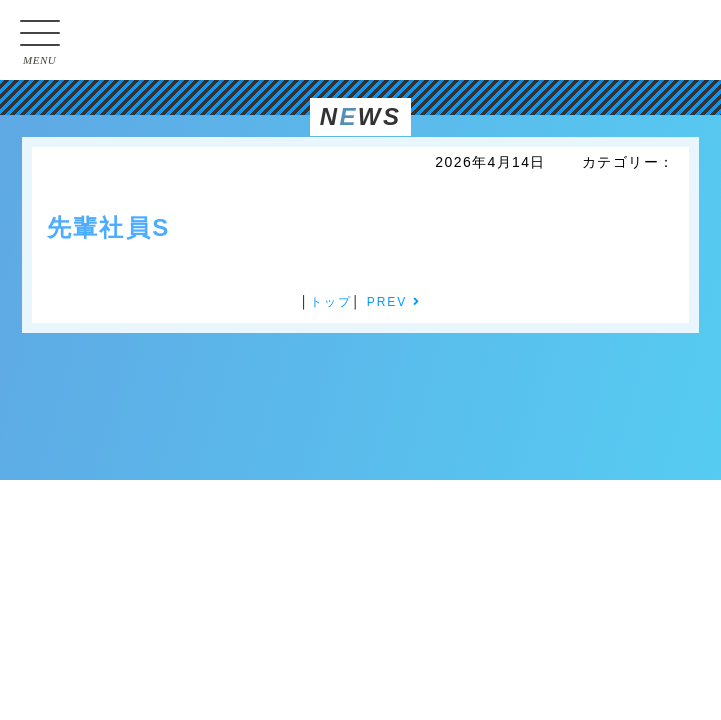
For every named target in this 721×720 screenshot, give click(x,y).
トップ (331, 302)
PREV (394, 302)
